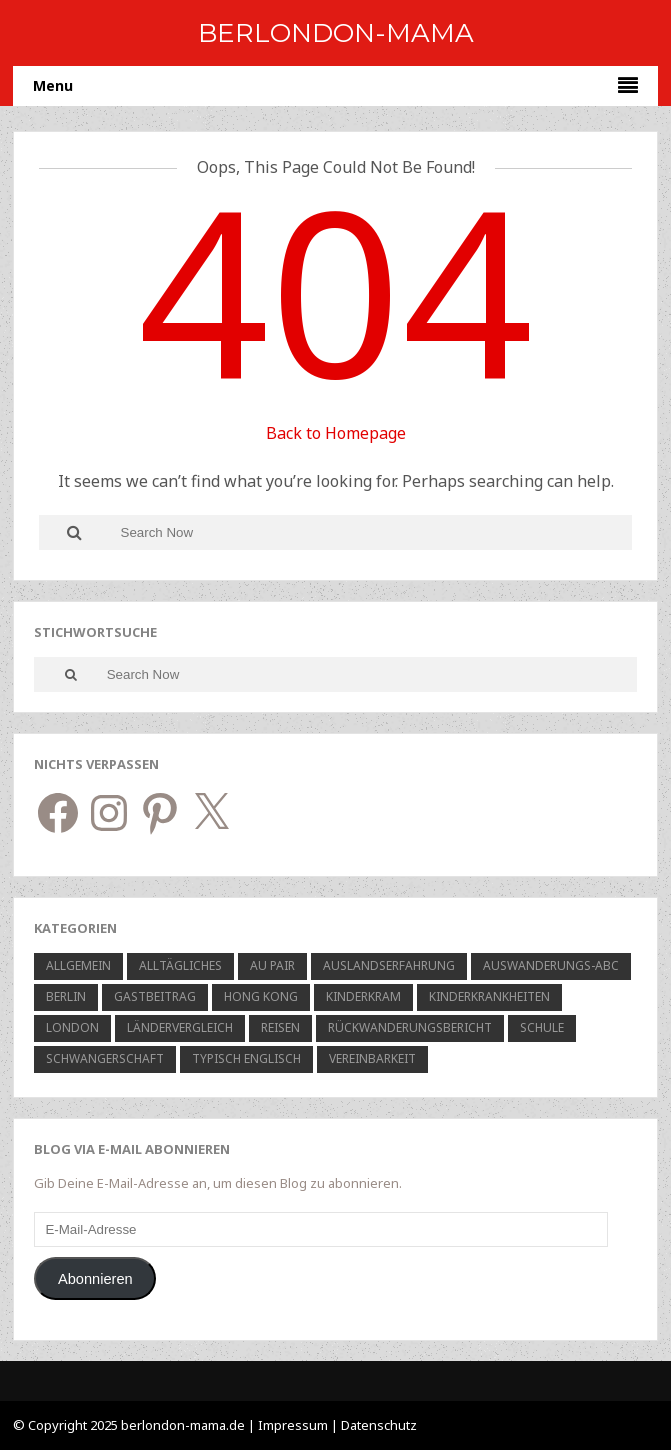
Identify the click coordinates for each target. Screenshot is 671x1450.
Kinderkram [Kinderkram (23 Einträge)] (363, 996)
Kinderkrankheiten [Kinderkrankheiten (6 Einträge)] (489, 996)
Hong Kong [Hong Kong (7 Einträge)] (261, 996)
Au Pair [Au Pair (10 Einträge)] (272, 965)
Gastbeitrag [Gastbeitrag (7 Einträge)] (155, 996)
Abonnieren (95, 1279)
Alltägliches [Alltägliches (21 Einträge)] (180, 965)
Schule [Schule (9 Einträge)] (542, 1027)
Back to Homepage (336, 433)
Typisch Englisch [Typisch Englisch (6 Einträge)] (246, 1058)
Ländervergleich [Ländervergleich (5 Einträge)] (180, 1027)
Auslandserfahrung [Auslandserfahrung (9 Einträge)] (389, 965)
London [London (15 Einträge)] (72, 1027)
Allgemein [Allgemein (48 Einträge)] (78, 965)
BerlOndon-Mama (336, 33)
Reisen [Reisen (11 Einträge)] (280, 1027)
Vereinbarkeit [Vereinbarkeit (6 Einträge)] (372, 1058)
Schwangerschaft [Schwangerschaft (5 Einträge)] (105, 1058)
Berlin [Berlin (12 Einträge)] (66, 996)
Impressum (293, 1425)
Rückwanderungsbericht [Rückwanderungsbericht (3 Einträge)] (410, 1027)
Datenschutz (379, 1425)
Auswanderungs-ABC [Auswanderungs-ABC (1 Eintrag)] (551, 965)
